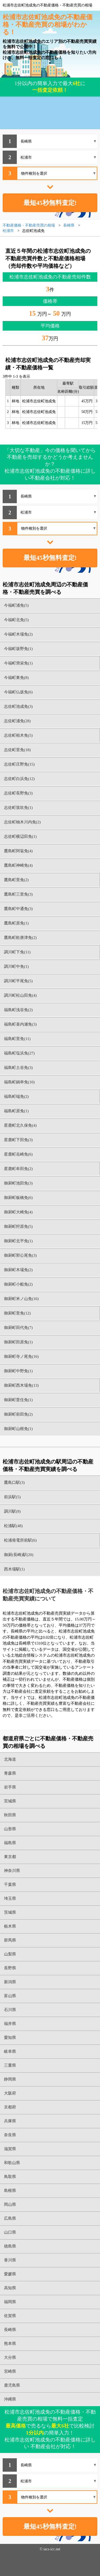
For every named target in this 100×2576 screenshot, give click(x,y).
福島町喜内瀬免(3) (20, 1024)
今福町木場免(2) (18, 634)
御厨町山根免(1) (18, 1429)
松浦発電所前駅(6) (20, 1540)
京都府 (10, 2107)
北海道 (10, 1759)
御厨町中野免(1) (18, 1371)
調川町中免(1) (16, 966)
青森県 (10, 1773)
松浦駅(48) (13, 1526)
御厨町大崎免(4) (18, 1212)
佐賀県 (10, 2316)
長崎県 (10, 2329)
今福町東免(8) (16, 677)
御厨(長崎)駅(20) (18, 1555)
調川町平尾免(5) (18, 981)
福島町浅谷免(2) (18, 1010)
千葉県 (10, 1884)
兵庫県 (10, 2121)
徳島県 (10, 2246)
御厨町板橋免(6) (18, 1197)
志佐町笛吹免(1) (18, 807)
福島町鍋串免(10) (19, 1082)
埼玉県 (10, 1898)
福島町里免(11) (17, 1039)
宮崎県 (10, 2371)
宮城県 (10, 1801)
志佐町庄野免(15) (19, 764)
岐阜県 (10, 2051)
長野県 (10, 1968)
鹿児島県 (12, 2385)
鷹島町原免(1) (16, 923)
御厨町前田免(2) (18, 1414)
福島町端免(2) (16, 1096)
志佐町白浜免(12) (19, 779)
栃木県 (10, 1926)
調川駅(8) (12, 1511)
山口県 (10, 2232)
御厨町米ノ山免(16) (21, 1299)
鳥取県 (10, 2176)
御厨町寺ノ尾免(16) (21, 1356)
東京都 (10, 1857)
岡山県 (10, 2204)
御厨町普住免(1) (18, 1400)
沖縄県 (10, 2399)
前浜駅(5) (12, 1497)
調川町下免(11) (17, 952)
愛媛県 (10, 2274)
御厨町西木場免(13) (21, 1385)
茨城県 (10, 1912)
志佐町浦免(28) (17, 721)
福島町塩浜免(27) (19, 1053)
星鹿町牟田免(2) (18, 1169)
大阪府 (10, 2093)
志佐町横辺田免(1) (20, 836)
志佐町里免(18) (17, 750)
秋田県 (10, 1815)
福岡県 (10, 2302)
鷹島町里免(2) (16, 880)
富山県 (10, 1996)
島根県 (10, 2190)
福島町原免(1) (16, 1111)
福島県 (10, 1843)
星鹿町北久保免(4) (20, 1125)
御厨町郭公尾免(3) (20, 1255)
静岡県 (10, 2079)
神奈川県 (12, 1870)
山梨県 (10, 1954)
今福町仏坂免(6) (18, 692)
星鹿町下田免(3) (18, 1140)
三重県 (10, 2065)
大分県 (10, 2357)
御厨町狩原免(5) (18, 1226)
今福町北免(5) (16, 620)
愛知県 (10, 2037)
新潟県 (10, 1982)
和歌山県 (12, 2163)
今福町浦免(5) (16, 605)
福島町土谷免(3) (18, 1067)
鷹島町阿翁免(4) (18, 851)
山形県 (10, 1829)
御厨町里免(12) (17, 1313)
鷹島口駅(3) (14, 1482)
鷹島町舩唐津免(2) (20, 937)
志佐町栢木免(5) (18, 735)
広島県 (10, 2218)
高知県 (10, 2288)
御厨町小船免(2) (18, 1284)
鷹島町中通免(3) (18, 909)
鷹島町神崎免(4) (18, 865)
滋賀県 (10, 2149)
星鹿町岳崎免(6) (18, 1154)
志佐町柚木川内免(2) (22, 822)
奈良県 (10, 2135)
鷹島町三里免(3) (18, 894)
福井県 (10, 2023)
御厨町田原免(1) (18, 1342)
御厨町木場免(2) (18, 1270)
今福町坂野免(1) (18, 649)
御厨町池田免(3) (18, 1183)
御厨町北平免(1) (18, 1241)
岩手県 (10, 1787)
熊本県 (10, 2343)
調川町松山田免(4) (20, 995)
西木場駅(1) (14, 1569)
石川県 (10, 2010)
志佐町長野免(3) (18, 793)
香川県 (10, 2260)
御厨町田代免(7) (18, 1327)
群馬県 (10, 1940)
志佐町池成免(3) (18, 706)
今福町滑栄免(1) (18, 663)
